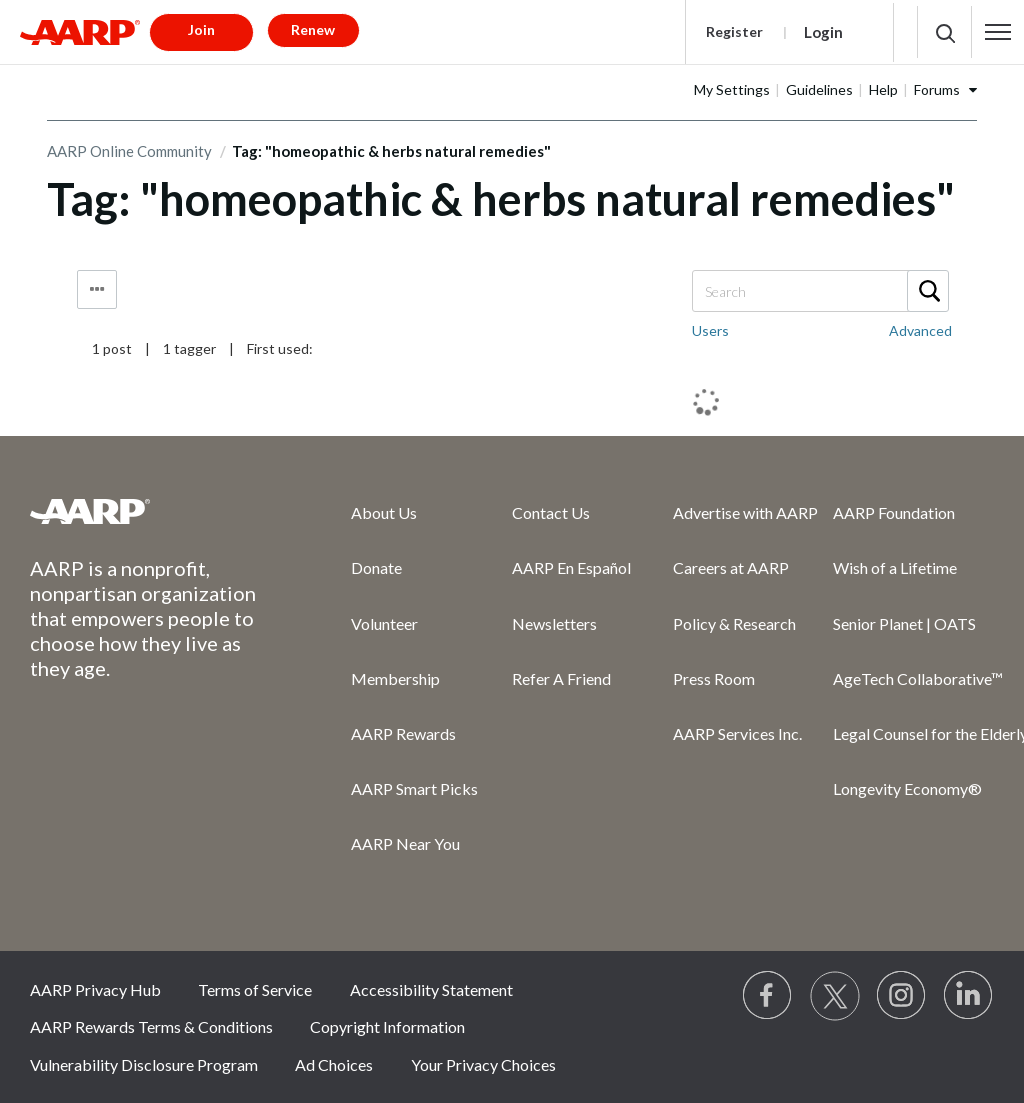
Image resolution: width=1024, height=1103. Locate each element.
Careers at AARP (731, 567)
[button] (998, 32)
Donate (376, 567)
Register (734, 31)
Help (883, 89)
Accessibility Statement (431, 989)
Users (710, 330)
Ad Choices (334, 1064)
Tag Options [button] (97, 289)
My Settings (732, 89)
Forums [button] (937, 89)
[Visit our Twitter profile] (835, 996)
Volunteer (384, 623)
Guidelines (819, 89)
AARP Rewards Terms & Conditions (151, 1026)
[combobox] (819, 291)
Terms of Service (255, 989)
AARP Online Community (129, 151)
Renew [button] (313, 29)
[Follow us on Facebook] (768, 996)
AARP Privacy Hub (95, 989)
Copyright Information (387, 1026)
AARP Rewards (403, 733)
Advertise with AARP (745, 512)
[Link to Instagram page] (902, 996)
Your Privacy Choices (483, 1064)
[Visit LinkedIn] (969, 996)
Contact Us (551, 512)
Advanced (920, 330)
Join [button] (201, 29)
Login (823, 32)
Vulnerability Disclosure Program (144, 1064)
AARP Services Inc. (737, 733)
